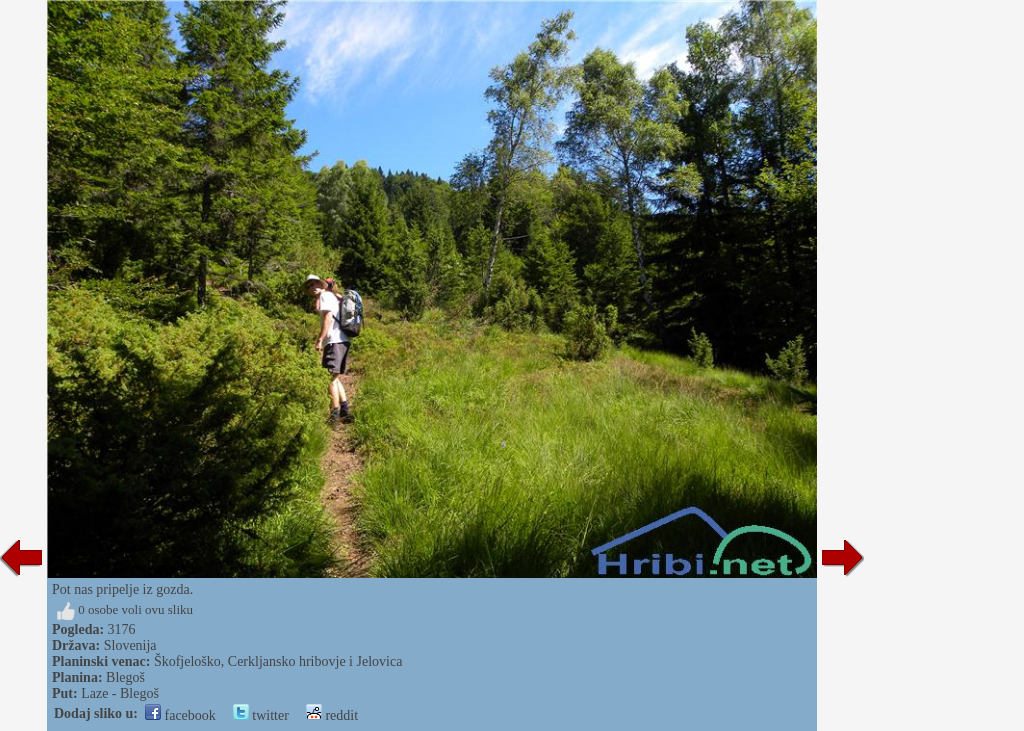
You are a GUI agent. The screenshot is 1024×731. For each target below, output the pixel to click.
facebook (180, 715)
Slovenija (130, 645)
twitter (261, 715)
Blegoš (125, 677)
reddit (332, 715)
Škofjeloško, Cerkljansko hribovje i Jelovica (278, 661)
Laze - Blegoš (120, 693)
